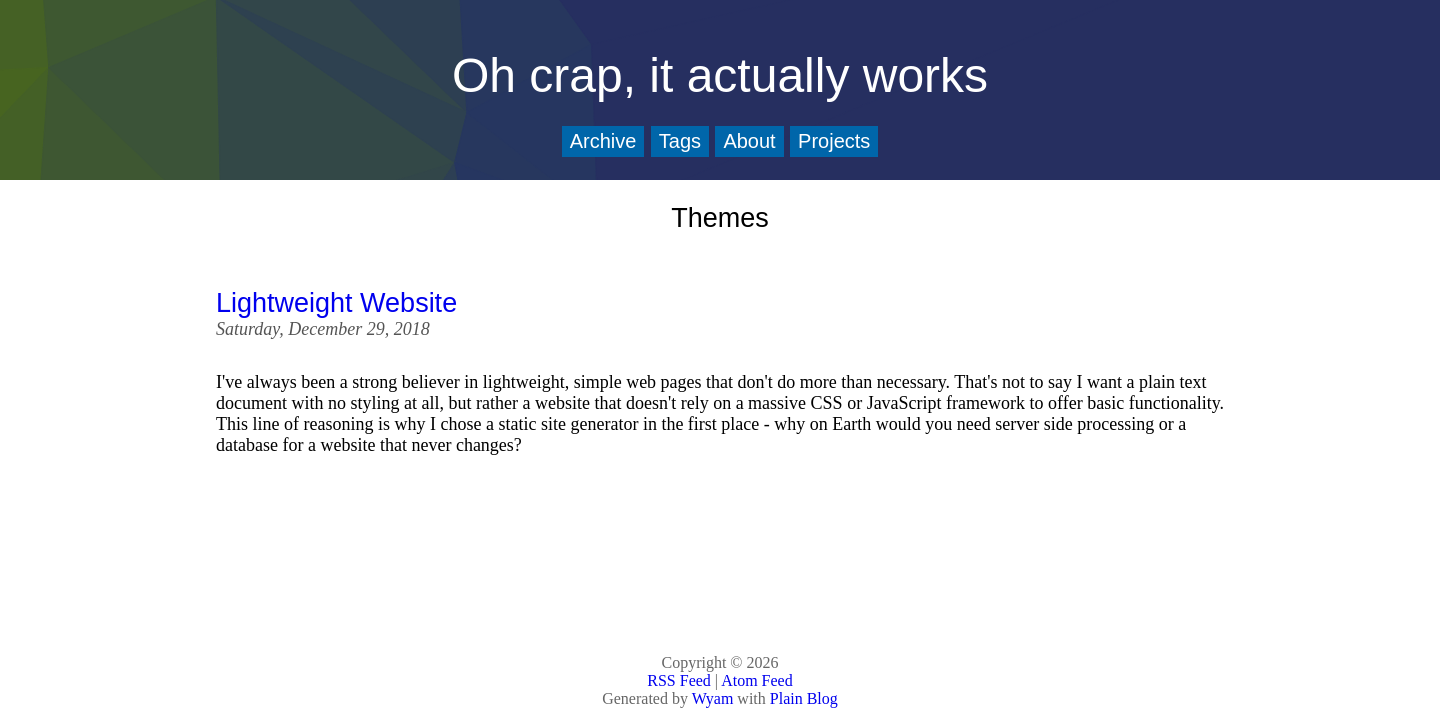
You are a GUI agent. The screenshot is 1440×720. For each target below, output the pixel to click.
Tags (680, 141)
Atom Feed (757, 680)
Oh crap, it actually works (720, 75)
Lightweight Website (336, 303)
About (749, 141)
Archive (603, 141)
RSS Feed (679, 680)
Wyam (713, 698)
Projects (834, 141)
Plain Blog (804, 698)
